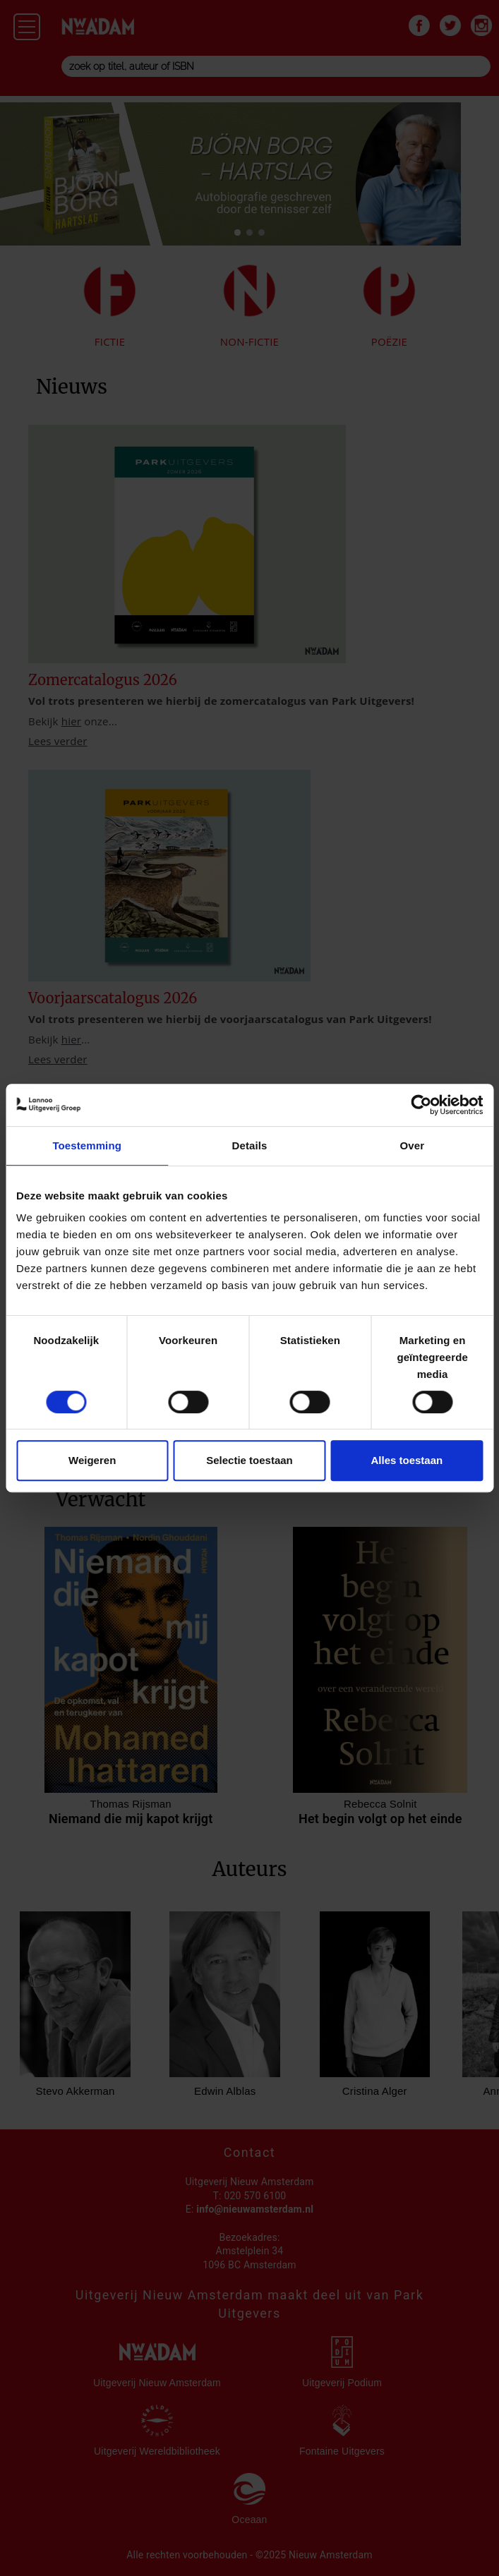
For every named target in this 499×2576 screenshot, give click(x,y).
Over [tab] (412, 1145)
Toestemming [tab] (86, 1145)
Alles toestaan (407, 1460)
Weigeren (92, 1460)
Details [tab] (249, 1145)
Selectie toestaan (249, 1460)
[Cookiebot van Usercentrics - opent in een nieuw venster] (421, 1104)
